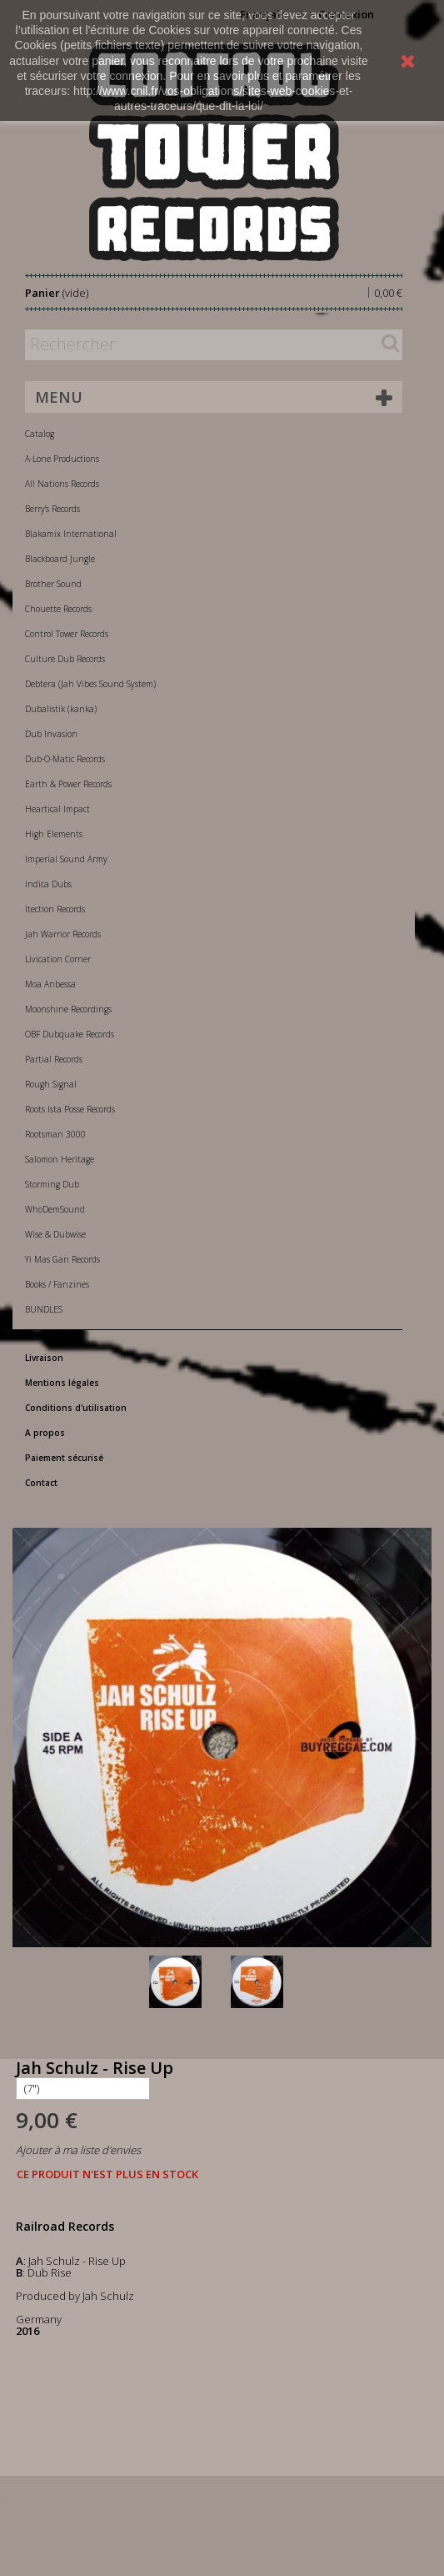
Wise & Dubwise (55, 1234)
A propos (45, 1433)
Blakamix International (71, 534)
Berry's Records (52, 509)
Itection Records (55, 909)
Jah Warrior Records (63, 934)
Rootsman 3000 (55, 1134)
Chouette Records (58, 609)
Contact (41, 1483)
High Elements (53, 834)
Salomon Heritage (59, 1159)
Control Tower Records (66, 634)
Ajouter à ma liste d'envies (78, 2149)
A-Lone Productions (62, 458)
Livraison (44, 1357)
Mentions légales (62, 1382)
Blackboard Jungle (60, 559)
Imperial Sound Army (66, 859)
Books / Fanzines (57, 1284)
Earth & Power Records (68, 784)
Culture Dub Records (65, 659)
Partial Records (53, 1059)
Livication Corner (58, 959)
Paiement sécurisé (64, 1458)
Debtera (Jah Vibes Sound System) (90, 684)
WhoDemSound (55, 1209)
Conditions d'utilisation (76, 1408)
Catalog (39, 433)
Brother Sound (53, 584)
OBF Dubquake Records (69, 1034)
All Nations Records (62, 484)
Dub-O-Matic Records (65, 759)
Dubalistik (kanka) (61, 709)
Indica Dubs (48, 884)
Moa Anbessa (50, 984)
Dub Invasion (51, 734)
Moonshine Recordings (68, 1009)
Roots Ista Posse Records (70, 1109)
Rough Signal (51, 1084)
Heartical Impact (57, 809)
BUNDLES (43, 1309)
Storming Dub (52, 1184)
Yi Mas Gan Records (62, 1259)
